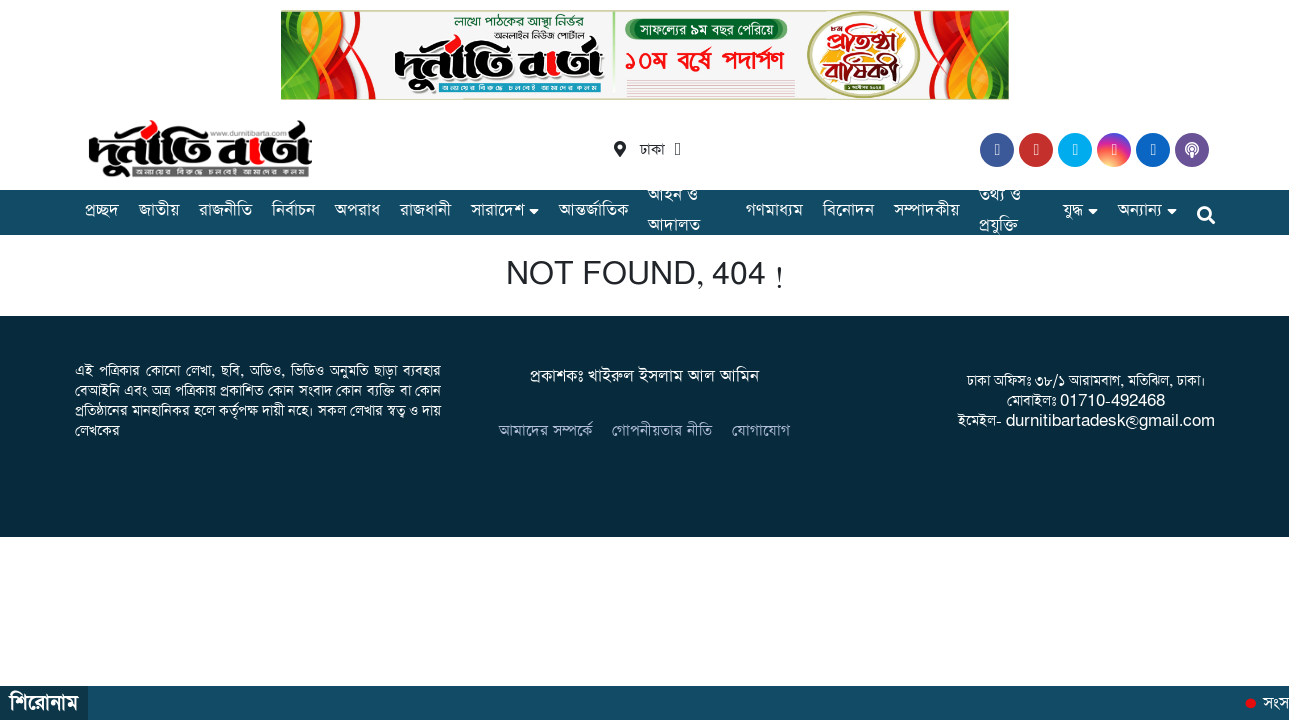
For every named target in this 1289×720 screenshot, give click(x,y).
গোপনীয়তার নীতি (662, 430)
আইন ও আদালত (674, 210)
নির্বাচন (293, 210)
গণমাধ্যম (774, 210)
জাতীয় (159, 210)
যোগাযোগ (761, 430)
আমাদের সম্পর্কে (545, 430)
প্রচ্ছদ (102, 210)
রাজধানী (425, 210)
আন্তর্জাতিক (593, 210)
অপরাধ (357, 210)
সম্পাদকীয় (926, 210)
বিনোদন (848, 210)
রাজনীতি (225, 210)
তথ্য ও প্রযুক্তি (1000, 210)
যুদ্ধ (1073, 210)
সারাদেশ (497, 210)
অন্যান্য (1140, 210)
